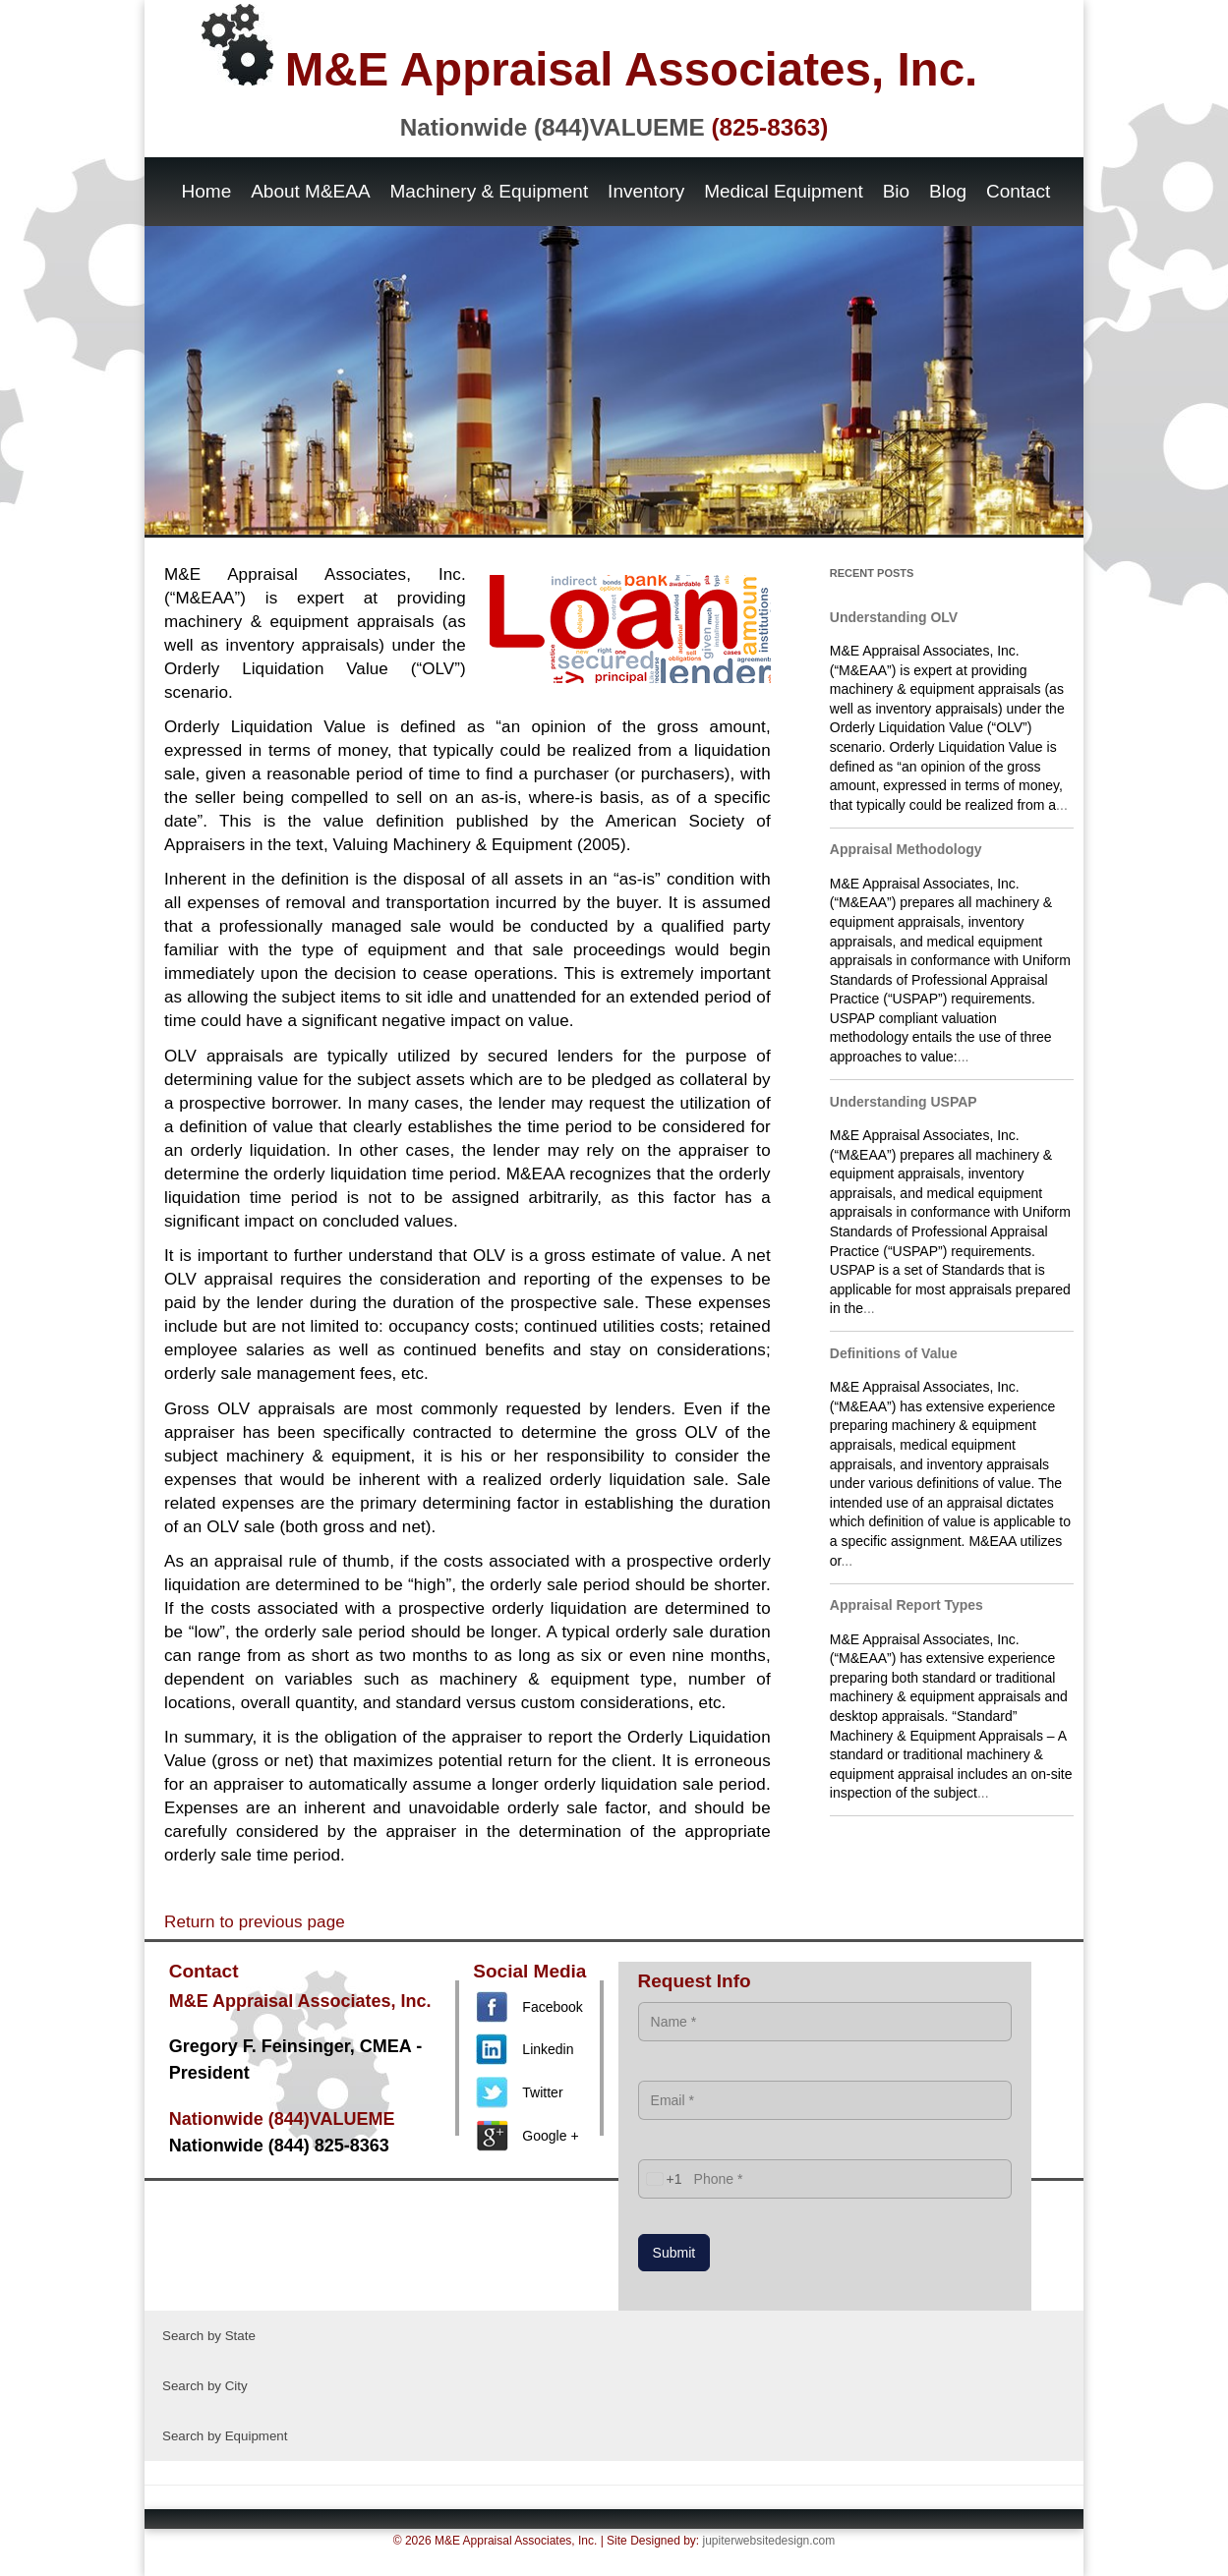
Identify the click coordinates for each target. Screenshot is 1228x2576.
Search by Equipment (224, 2436)
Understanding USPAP (903, 1102)
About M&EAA (310, 191)
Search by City (205, 2385)
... (1062, 805)
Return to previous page (254, 1922)
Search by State (209, 2335)
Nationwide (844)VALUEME (614, 127)
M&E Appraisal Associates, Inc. (590, 49)
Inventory (646, 191)
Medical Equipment (783, 191)
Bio (896, 191)
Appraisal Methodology (906, 849)
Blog (947, 191)
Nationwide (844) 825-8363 (279, 2145)
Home (207, 191)
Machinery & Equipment (489, 191)
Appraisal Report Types (906, 1605)
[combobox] (660, 2179)
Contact (1018, 191)
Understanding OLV (894, 617)
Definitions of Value (894, 1353)
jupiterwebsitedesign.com (769, 2540)
